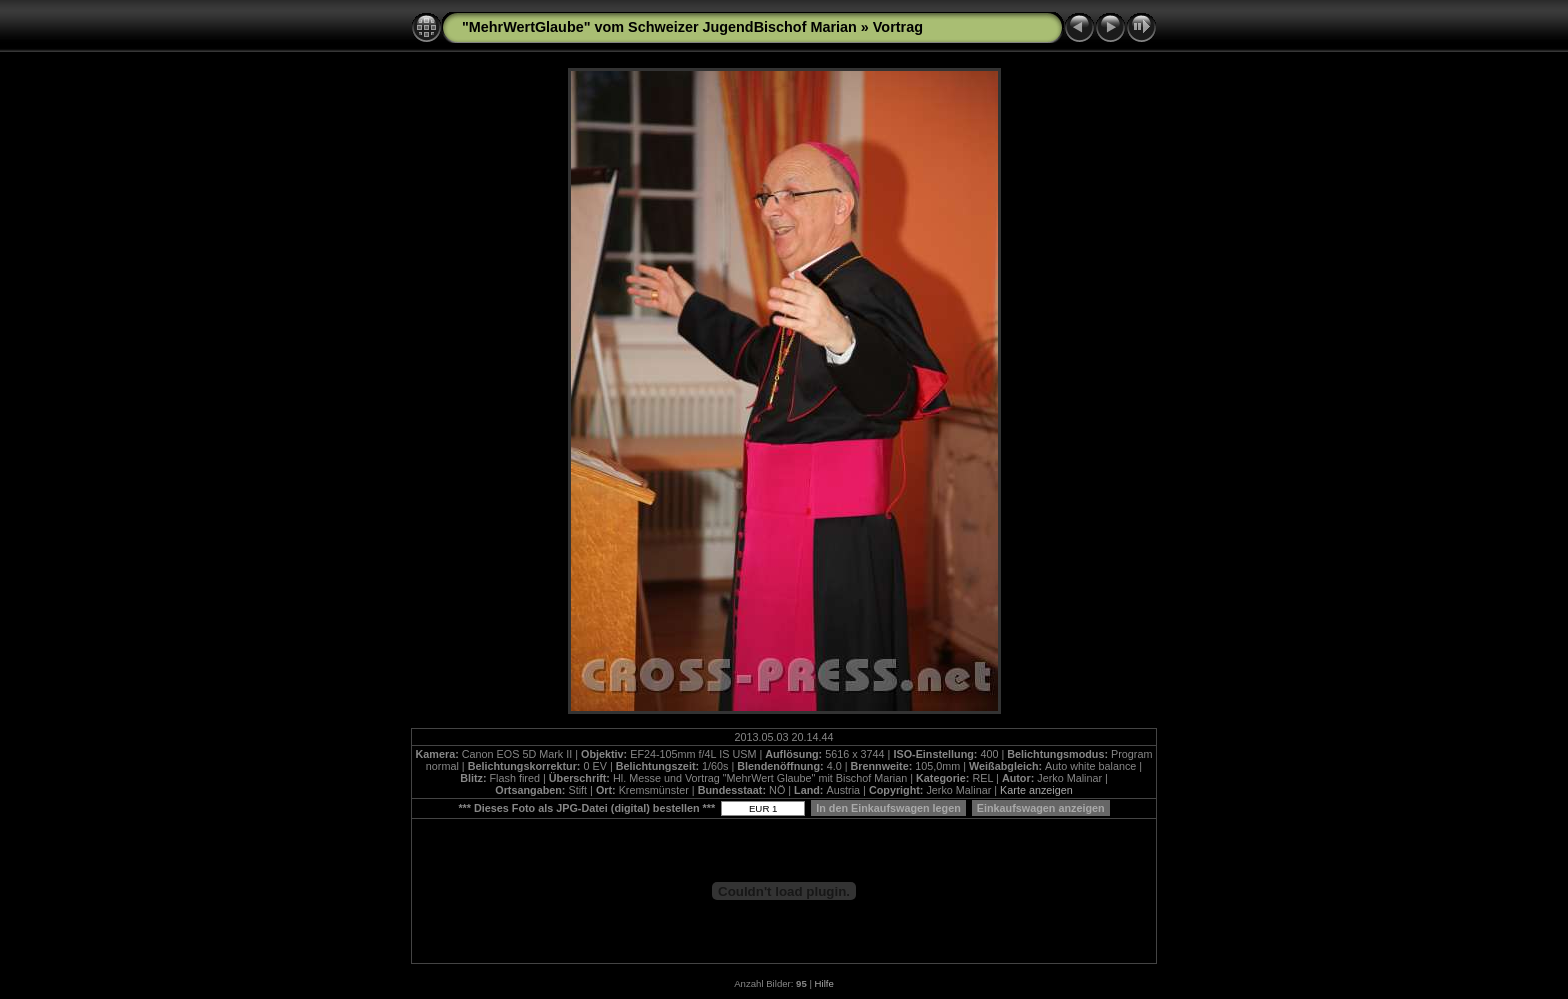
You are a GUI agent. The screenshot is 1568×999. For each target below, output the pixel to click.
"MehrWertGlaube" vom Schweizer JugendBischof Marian (659, 27)
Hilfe (824, 983)
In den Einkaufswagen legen (888, 808)
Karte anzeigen (1036, 790)
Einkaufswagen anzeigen (1041, 808)
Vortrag (898, 27)
